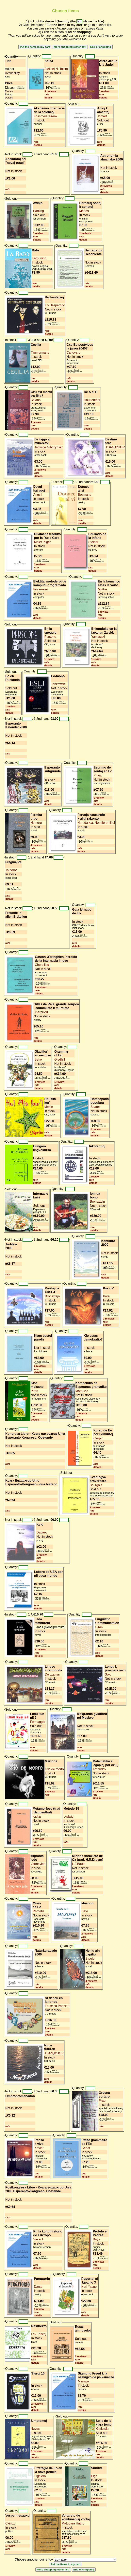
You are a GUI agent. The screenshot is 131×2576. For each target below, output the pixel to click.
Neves (35, 2428)
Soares (95, 1107)
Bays (96, 2239)
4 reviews (36, 845)
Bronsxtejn (97, 1201)
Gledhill (59, 1059)
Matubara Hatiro (73, 2523)
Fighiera (40, 2476)
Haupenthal (92, 400)
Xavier (39, 2148)
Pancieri (63, 2006)
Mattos (84, 211)
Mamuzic (81, 1391)
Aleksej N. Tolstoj (56, 69)
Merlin (48, 1107)
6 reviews (97, 2498)
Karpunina (39, 258)
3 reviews (50, 91)
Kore (106, 1296)
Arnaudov (99, 1769)
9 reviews (99, 2261)
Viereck (38, 2239)
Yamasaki (98, 636)
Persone (50, 636)
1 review (104, 91)
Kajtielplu (102, 2428)
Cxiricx (10, 2523)
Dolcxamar (52, 1674)
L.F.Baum (79, 1864)
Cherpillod (42, 964)
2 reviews (106, 185)
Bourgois (96, 1485)
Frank (53, 116)
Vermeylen (37, 1864)
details (48, 97)
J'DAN (109, 447)
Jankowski (58, 684)
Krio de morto (54, 1769)
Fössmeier (41, 116)
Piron (34, 1391)
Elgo (94, 2476)
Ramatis (38, 1911)
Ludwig (68, 1816)
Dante (38, 2286)
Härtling (38, 211)
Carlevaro (73, 352)
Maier (38, 542)
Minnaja (83, 2381)
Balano (36, 400)
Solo (108, 1674)
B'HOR (120, 447)
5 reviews (36, 1413)
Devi (84, 1911)
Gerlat (85, 2148)
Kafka (37, 1816)
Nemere (36, 822)
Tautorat (11, 870)
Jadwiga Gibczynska (48, 447)
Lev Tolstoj (38, 2334)
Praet (102, 2100)
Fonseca (51, 2006)
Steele (90, 1958)
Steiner (93, 542)
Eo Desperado (55, 305)
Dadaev (41, 1532)
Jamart (102, 116)
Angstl (37, 494)
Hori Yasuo (89, 2286)
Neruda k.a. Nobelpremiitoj (96, 822)
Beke (38, 1059)
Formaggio (37, 1721)
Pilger (47, 542)
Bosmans (84, 494)
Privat (97, 775)
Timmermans (40, 352)
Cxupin (98, 1438)
